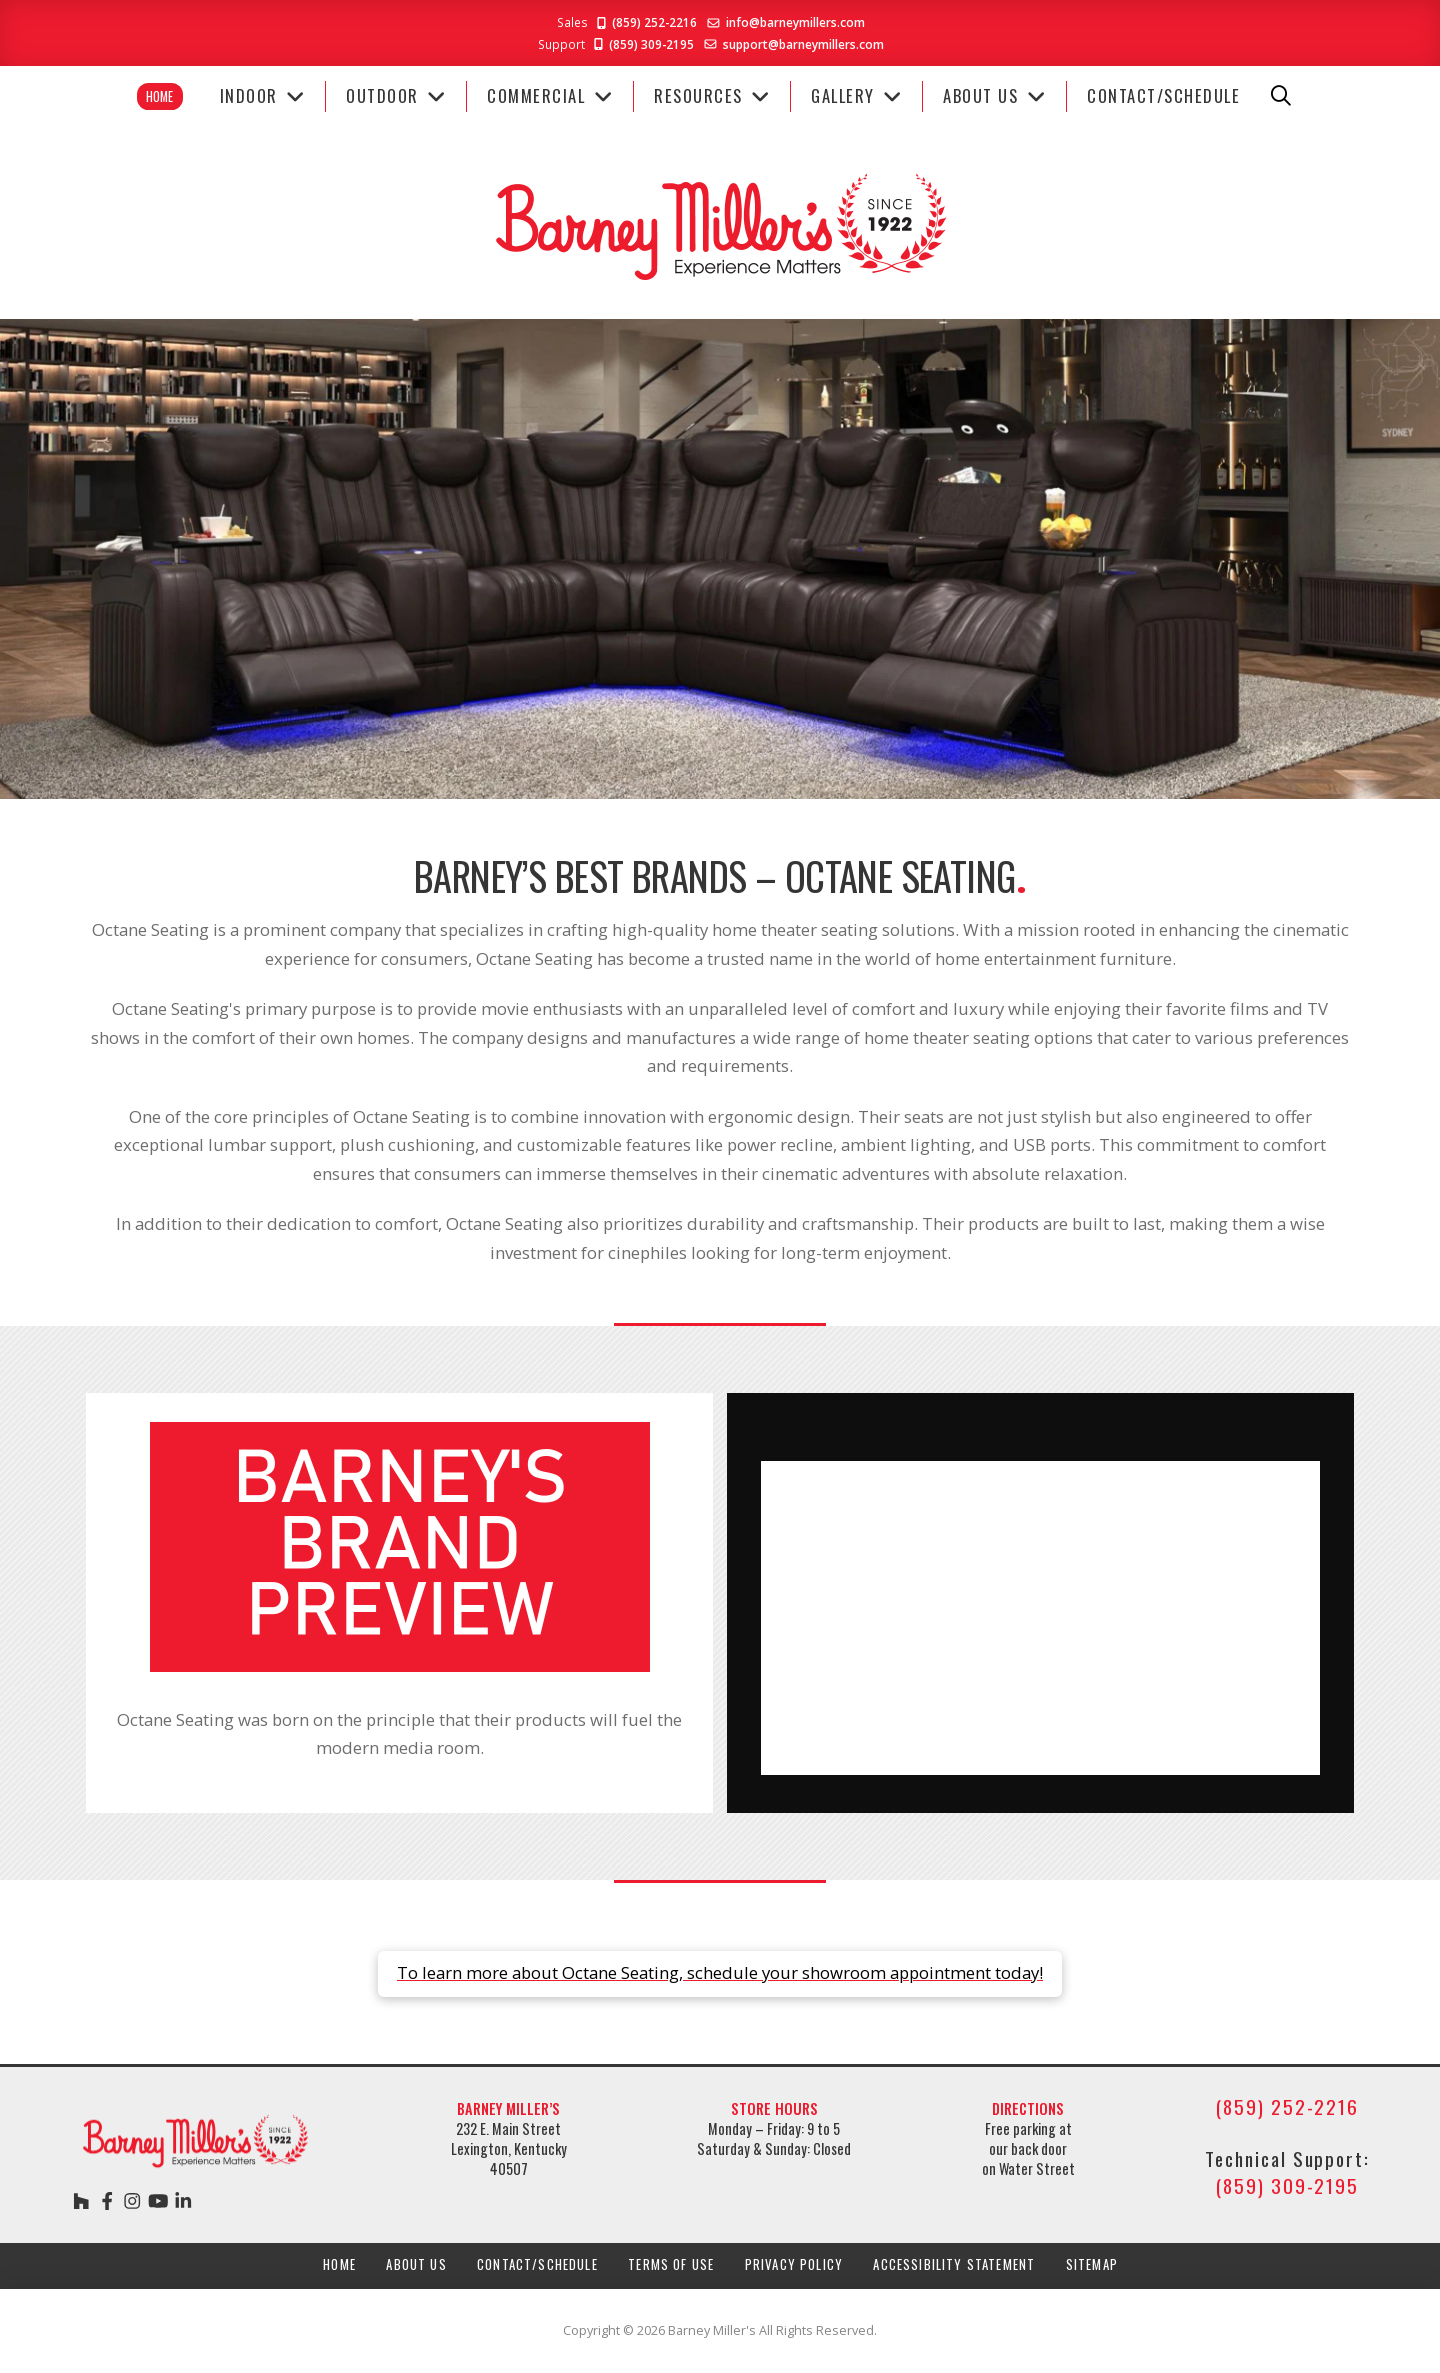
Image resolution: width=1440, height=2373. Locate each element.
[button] (1281, 96)
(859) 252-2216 (645, 22)
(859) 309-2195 (642, 44)
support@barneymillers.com (803, 44)
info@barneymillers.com (795, 22)
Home (159, 96)
